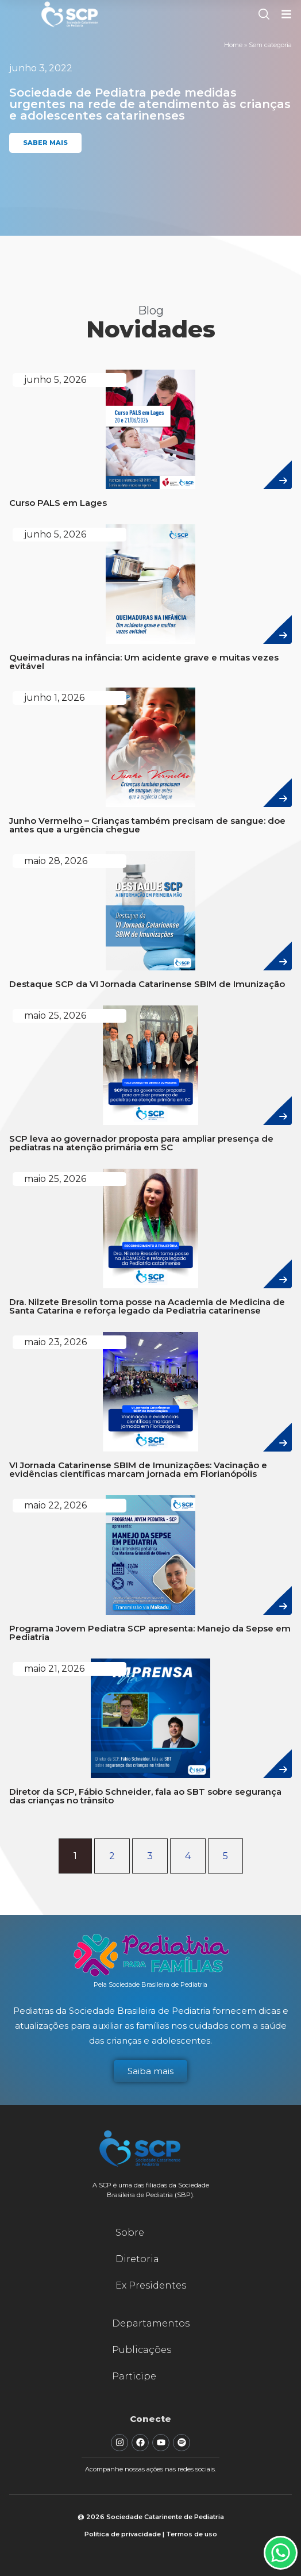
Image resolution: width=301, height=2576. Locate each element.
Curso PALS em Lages (58, 502)
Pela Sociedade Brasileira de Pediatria (150, 1984)
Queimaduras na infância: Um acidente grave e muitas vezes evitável (144, 661)
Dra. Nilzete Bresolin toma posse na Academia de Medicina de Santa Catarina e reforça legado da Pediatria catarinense (147, 1306)
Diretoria (137, 2258)
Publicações (141, 2349)
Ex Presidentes (150, 2285)
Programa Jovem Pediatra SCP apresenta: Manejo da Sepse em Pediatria (150, 1632)
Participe (134, 2376)
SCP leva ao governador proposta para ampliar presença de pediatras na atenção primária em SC (141, 1143)
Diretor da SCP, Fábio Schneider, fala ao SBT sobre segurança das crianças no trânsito (145, 1796)
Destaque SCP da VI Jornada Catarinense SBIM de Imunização (147, 983)
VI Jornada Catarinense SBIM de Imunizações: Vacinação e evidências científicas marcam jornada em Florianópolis (138, 1469)
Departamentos (151, 2323)
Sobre (129, 2232)
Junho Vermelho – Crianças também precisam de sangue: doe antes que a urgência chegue (147, 825)
